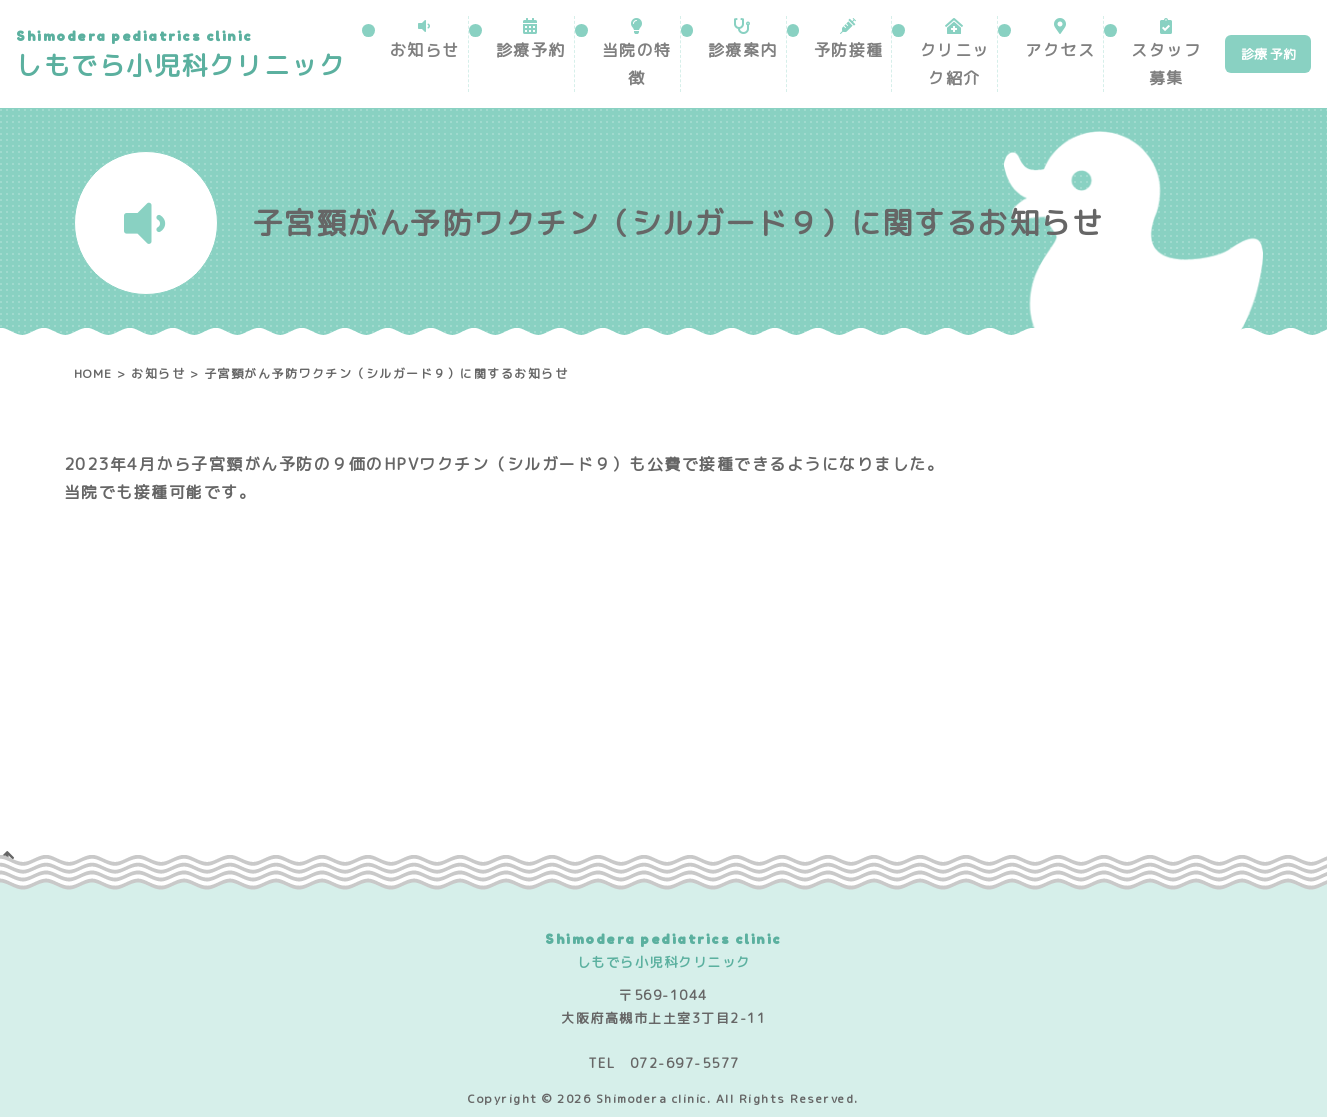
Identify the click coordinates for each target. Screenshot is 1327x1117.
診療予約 (531, 50)
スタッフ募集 (1165, 64)
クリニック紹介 (954, 64)
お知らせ (424, 50)
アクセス (1059, 50)
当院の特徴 (636, 64)
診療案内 (742, 50)
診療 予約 (1267, 54)
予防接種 (848, 50)
